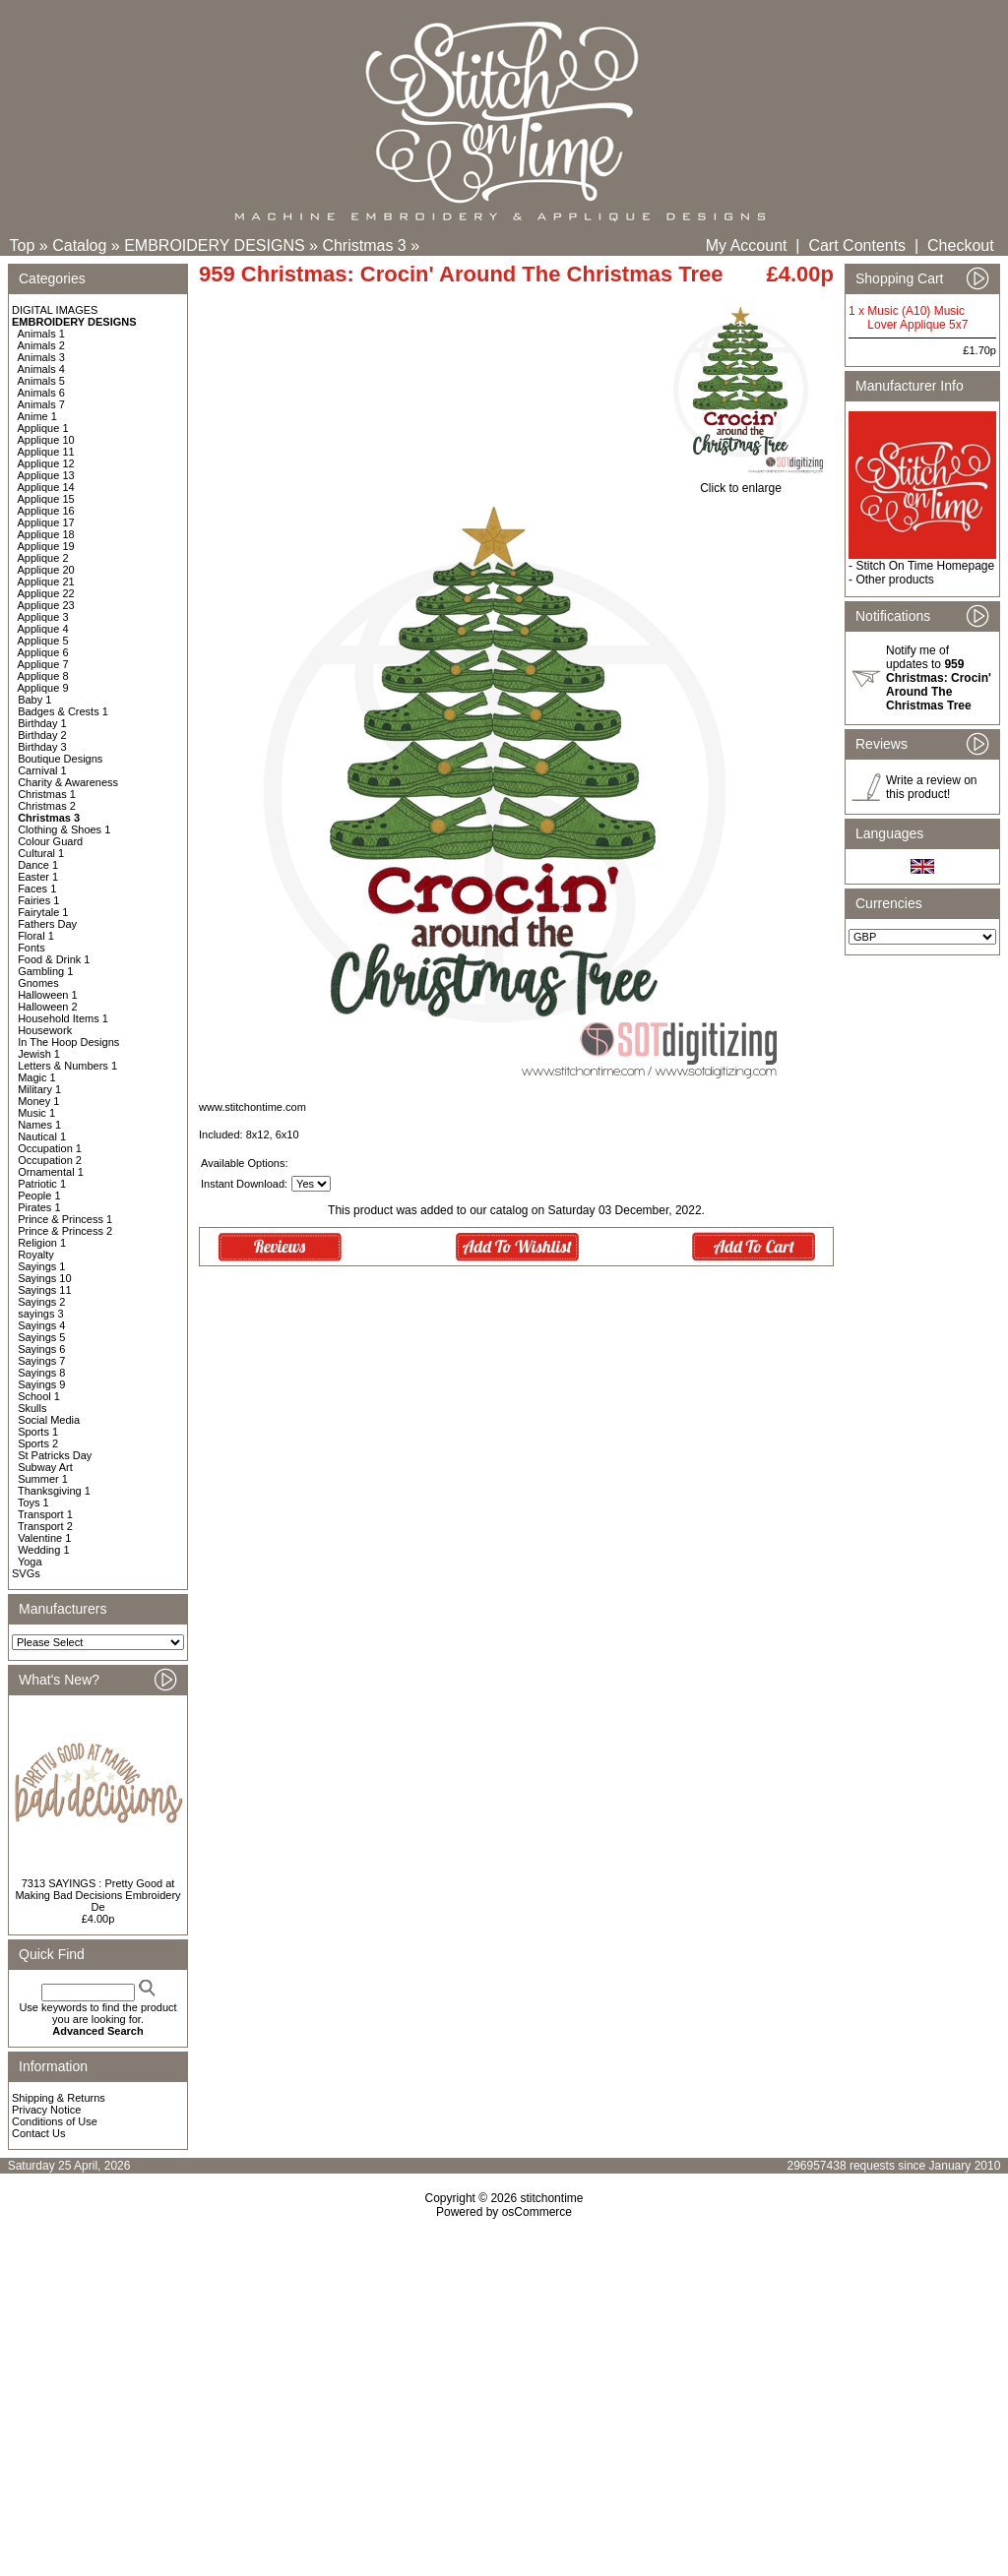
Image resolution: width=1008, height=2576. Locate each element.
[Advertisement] (504, 2388)
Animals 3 (41, 357)
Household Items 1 (63, 1018)
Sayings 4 (41, 1325)
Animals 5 (41, 381)
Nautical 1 (42, 1136)
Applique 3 (43, 617)
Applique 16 (46, 511)
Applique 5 (43, 640)
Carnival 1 (42, 770)
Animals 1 (41, 333)
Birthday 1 (42, 723)
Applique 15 (46, 499)
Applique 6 (43, 652)
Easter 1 (38, 877)
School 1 (39, 1396)
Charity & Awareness (68, 782)
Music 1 (36, 1113)
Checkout (960, 245)
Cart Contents (857, 245)
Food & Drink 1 (54, 959)
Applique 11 (46, 452)
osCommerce (537, 2212)
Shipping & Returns (58, 2098)
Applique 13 (46, 475)
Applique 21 (46, 581)
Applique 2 (43, 558)
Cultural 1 (41, 853)
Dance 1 (38, 865)
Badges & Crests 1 (63, 711)
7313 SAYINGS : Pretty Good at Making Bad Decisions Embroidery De (97, 1895)
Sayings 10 (44, 1278)
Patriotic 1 (42, 1184)
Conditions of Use (54, 2121)
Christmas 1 (47, 794)
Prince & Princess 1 (65, 1219)
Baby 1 (34, 699)
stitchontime (551, 2198)
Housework (45, 1030)
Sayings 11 (44, 1290)
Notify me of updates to (938, 678)
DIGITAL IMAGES (54, 310)
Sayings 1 (41, 1266)
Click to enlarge (741, 482)
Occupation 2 (50, 1160)
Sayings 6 (41, 1349)
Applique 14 (46, 487)
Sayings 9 (41, 1384)
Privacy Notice (46, 2110)
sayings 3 (40, 1313)
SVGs (26, 1573)
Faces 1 (37, 888)
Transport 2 (45, 1526)
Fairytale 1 (43, 912)
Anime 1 (37, 416)
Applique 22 (46, 593)
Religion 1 (42, 1243)
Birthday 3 (42, 747)
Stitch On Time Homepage (924, 566)
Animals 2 (41, 345)
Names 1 (39, 1125)
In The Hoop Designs (68, 1042)
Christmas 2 (47, 806)
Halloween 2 (48, 1006)
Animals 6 (41, 393)
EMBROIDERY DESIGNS (214, 245)
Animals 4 (41, 369)
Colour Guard (50, 841)
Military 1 (39, 1089)
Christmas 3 (364, 245)
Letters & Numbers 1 (67, 1066)
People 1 (39, 1195)
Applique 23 (46, 605)
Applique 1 (43, 428)
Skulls (32, 1408)
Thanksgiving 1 (54, 1491)
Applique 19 (46, 546)
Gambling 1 (45, 971)
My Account (747, 245)
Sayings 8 (41, 1373)
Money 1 (38, 1101)
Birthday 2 (42, 735)
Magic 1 (37, 1077)
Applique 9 (43, 688)
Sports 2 (38, 1443)
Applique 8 (43, 676)
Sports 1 (38, 1432)
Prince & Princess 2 (65, 1231)
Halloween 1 (48, 995)
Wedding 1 (43, 1550)
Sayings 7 (41, 1361)
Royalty (36, 1254)
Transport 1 (45, 1514)
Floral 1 (36, 936)
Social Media (49, 1420)
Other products (894, 579)
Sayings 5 (41, 1337)
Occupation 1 (50, 1148)
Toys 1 (33, 1502)
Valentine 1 (44, 1538)
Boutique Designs (60, 759)
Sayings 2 (41, 1302)
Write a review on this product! (931, 787)
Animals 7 (41, 404)
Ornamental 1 (51, 1172)
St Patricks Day (55, 1455)
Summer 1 (43, 1479)
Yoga (30, 1561)
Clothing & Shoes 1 (64, 829)
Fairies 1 (38, 900)
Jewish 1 (39, 1054)
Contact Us (38, 2133)
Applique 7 (43, 664)
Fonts (31, 947)
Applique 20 (46, 570)
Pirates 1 (39, 1207)
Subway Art (45, 1467)
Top (22, 245)
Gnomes (38, 983)
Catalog (79, 245)
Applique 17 (46, 522)
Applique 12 (46, 463)
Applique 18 (46, 534)
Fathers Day (47, 924)
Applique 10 (46, 440)
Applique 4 (43, 629)
